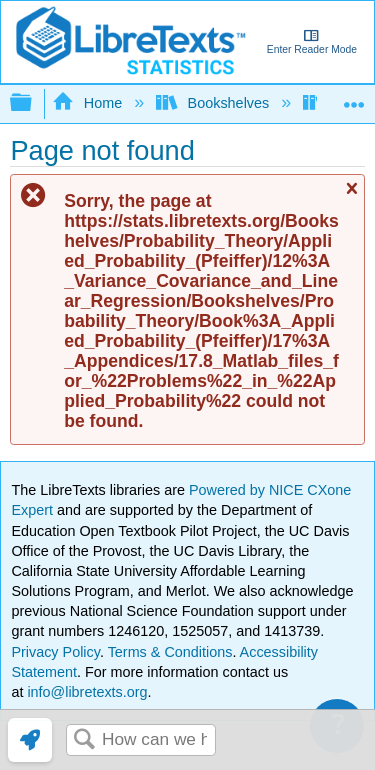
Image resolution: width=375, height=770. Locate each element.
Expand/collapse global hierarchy (34, 103)
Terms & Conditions (170, 652)
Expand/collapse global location (354, 97)
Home (89, 103)
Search (84, 740)
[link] (30, 740)
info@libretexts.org (85, 692)
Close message (351, 197)
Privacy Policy (55, 652)
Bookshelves (214, 103)
